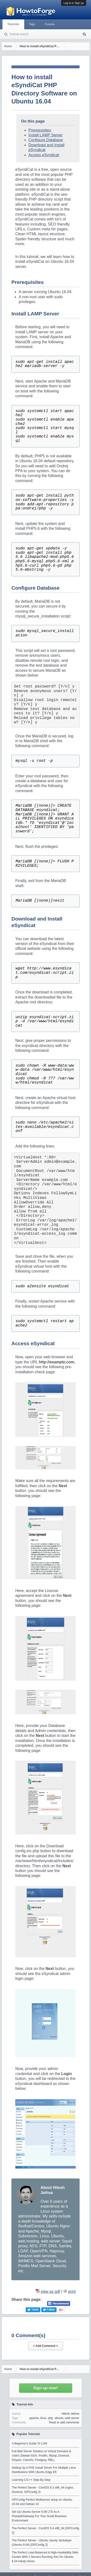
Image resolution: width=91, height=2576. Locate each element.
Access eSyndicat (43, 155)
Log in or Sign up (74, 2)
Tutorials (13, 24)
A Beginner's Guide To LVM (29, 2443)
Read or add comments (64, 2422)
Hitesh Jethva (70, 2413)
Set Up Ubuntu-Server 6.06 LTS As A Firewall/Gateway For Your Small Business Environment (39, 2516)
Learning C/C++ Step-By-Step (31, 2480)
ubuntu (58, 2418)
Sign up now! (45, 2388)
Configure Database (45, 140)
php (50, 2418)
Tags (32, 24)
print (72, 2291)
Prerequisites (39, 130)
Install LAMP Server (45, 135)
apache (34, 2418)
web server (72, 2418)
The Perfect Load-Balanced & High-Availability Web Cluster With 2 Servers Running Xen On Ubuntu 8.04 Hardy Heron (45, 2557)
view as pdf (50, 2291)
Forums (50, 24)
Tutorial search (18, 34)
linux (43, 2418)
